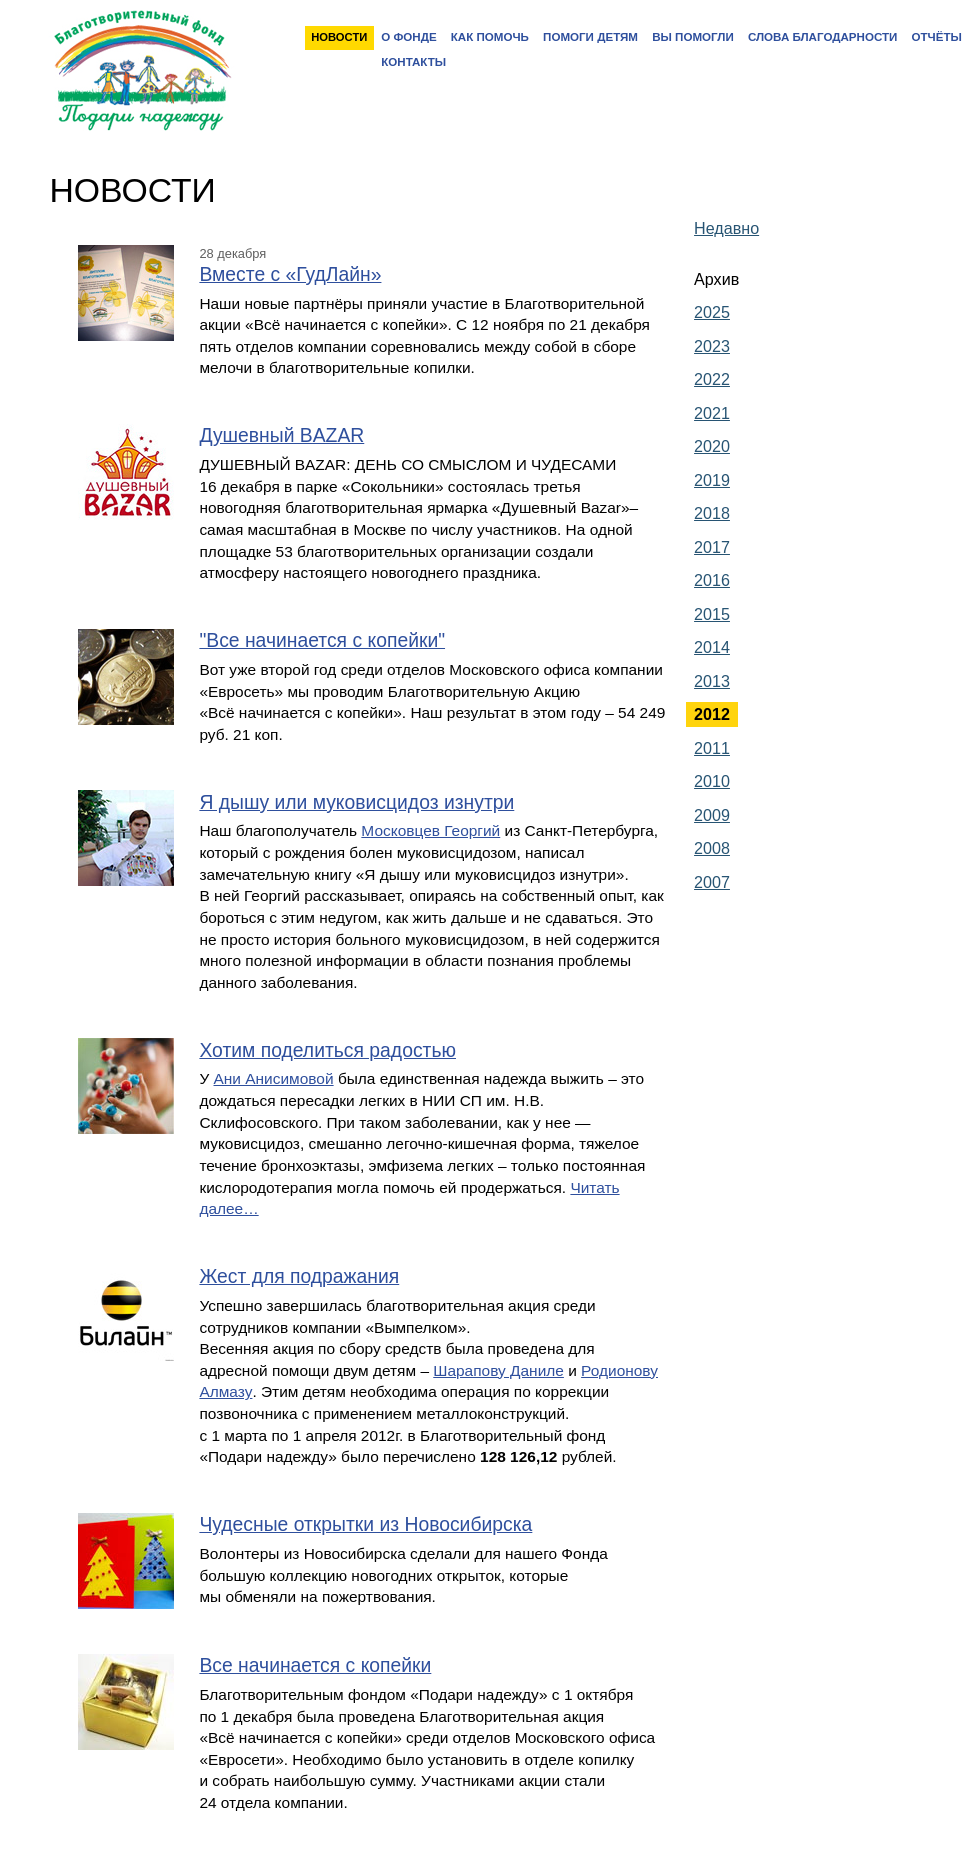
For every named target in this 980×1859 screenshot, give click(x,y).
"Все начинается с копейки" (322, 640)
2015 (712, 614)
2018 (712, 513)
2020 (712, 446)
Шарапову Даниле (498, 1370)
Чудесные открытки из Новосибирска (365, 1524)
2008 (712, 848)
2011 (712, 748)
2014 (712, 647)
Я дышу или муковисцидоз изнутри (356, 802)
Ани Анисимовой (274, 1078)
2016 (712, 580)
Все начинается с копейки (315, 1665)
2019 (712, 480)
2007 (712, 882)
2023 (712, 346)
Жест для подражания (299, 1276)
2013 (712, 681)
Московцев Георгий (430, 830)
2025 (712, 312)
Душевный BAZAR (281, 435)
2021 (712, 413)
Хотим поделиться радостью (327, 1050)
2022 (712, 379)
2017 (712, 547)
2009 (712, 815)
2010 (712, 781)
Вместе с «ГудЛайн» (290, 274)
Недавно (726, 228)
